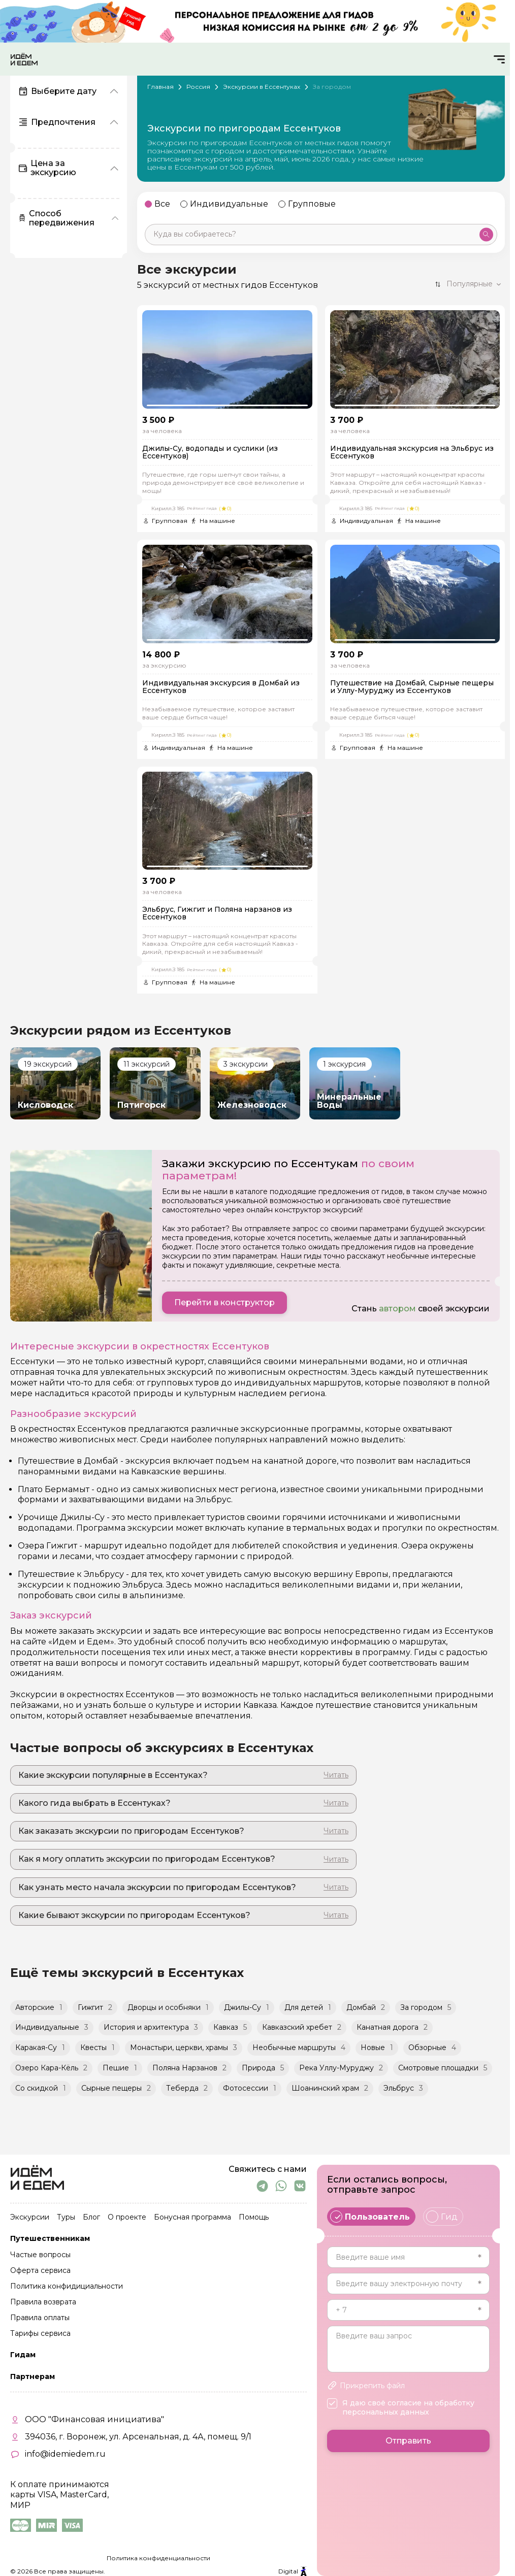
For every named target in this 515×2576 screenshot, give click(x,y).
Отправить (408, 2441)
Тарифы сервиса (40, 2334)
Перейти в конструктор (224, 1302)
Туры (66, 2218)
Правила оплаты (40, 2318)
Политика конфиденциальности (158, 2558)
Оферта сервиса (40, 2271)
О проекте (127, 2218)
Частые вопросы (40, 2255)
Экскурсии (29, 2218)
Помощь (254, 2218)
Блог (91, 2218)
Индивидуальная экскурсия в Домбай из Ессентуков (221, 687)
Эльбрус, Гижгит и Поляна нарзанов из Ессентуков (217, 913)
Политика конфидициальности (66, 2287)
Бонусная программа (192, 2218)
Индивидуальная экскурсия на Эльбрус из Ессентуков (412, 452)
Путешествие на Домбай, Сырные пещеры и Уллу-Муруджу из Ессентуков (412, 687)
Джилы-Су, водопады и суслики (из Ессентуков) (210, 452)
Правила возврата (43, 2302)
